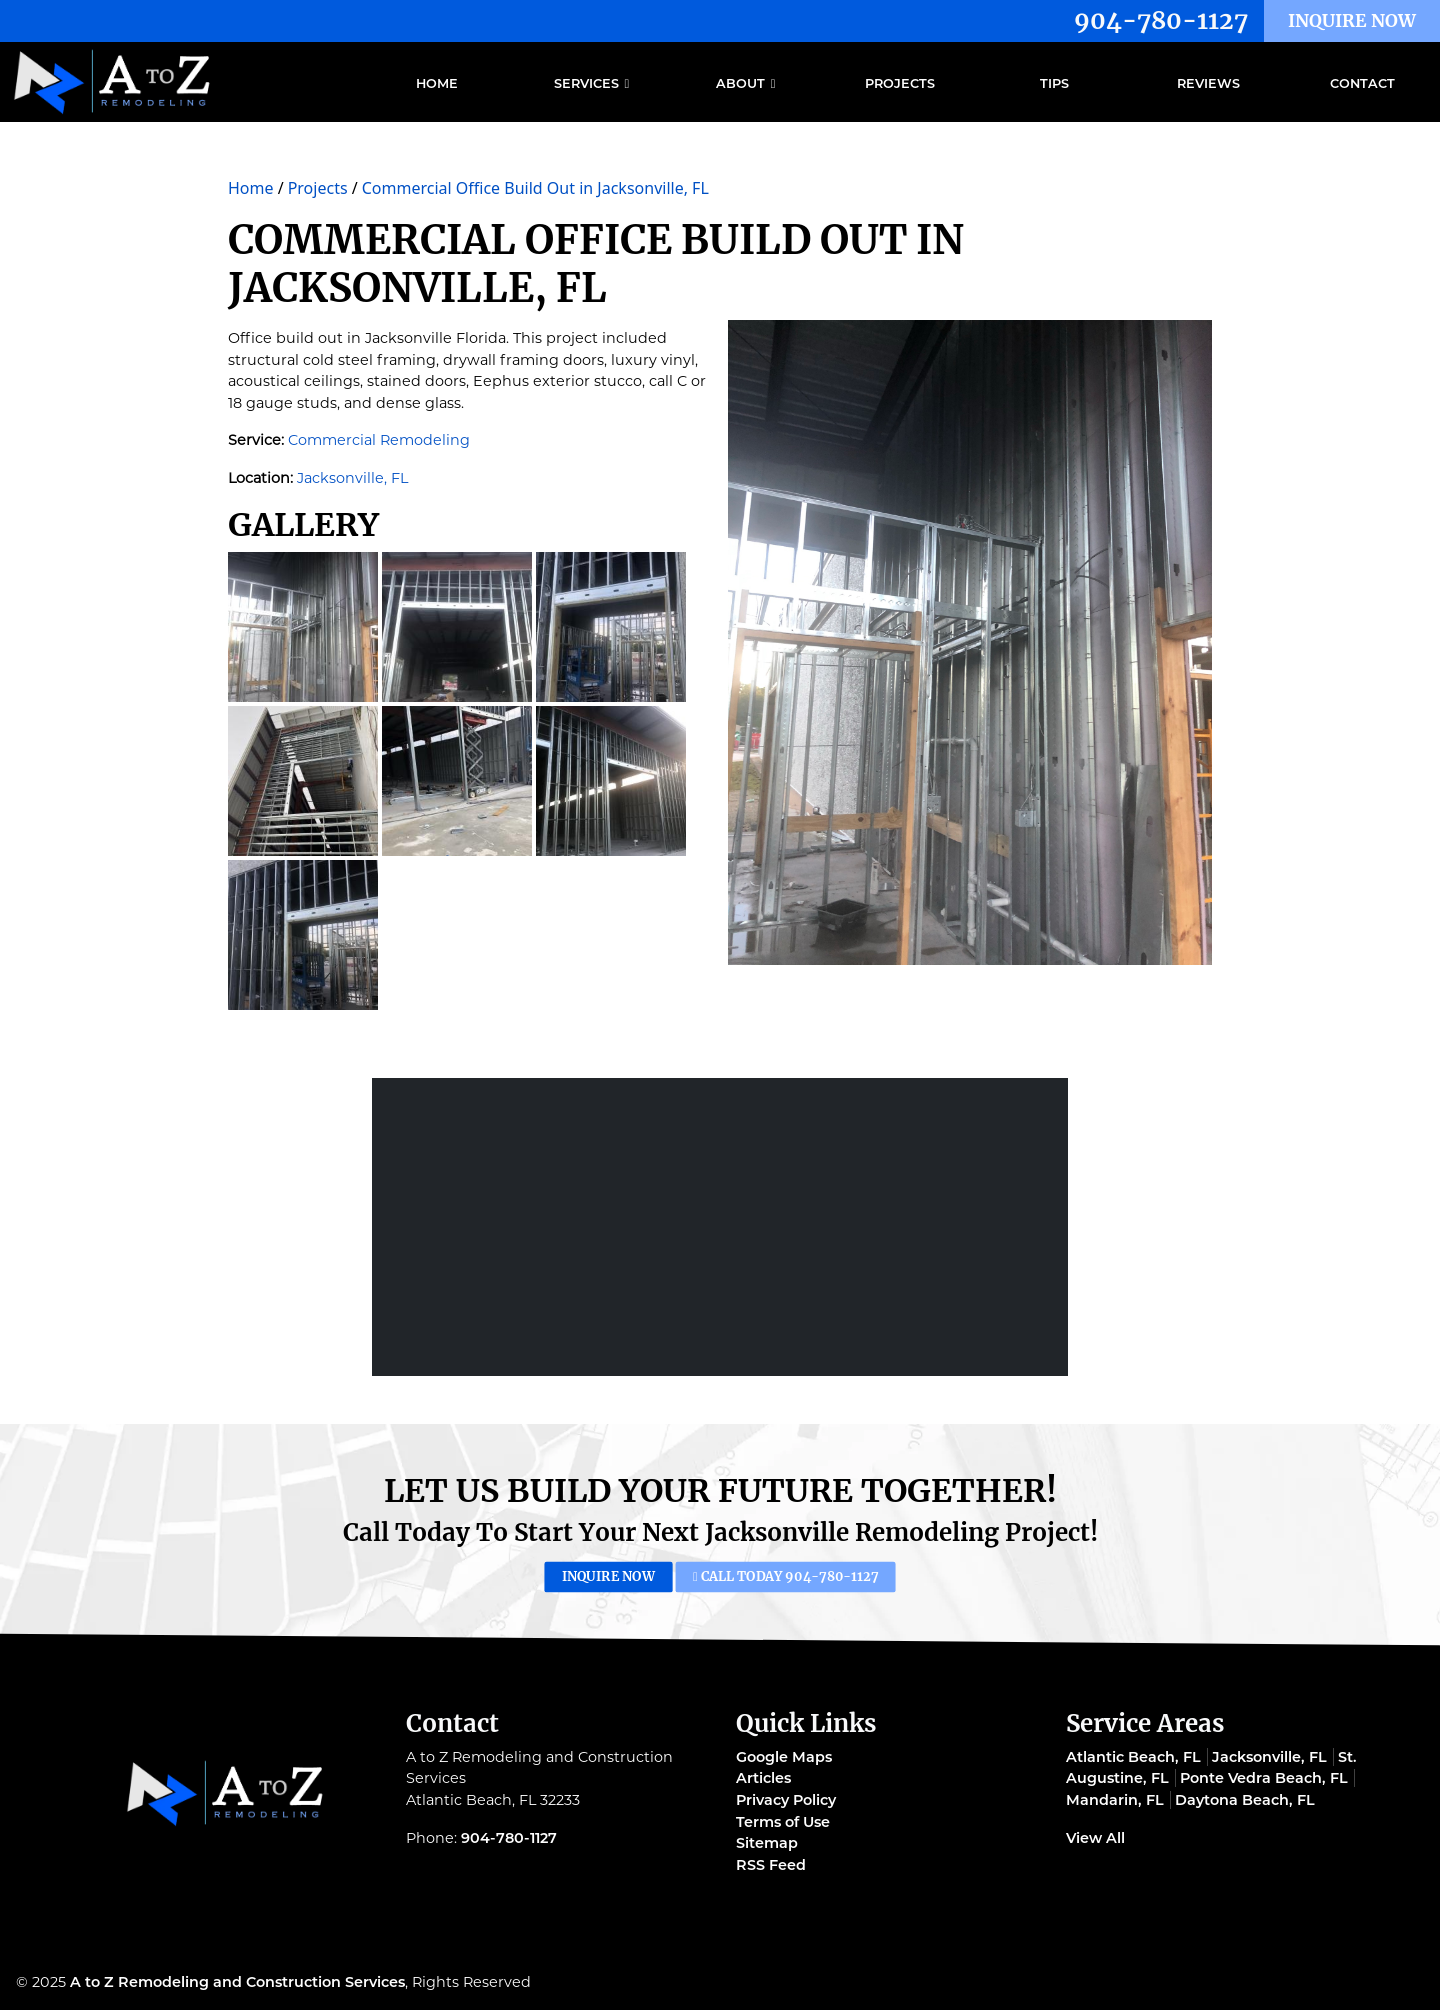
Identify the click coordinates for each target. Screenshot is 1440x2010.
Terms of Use (783, 1822)
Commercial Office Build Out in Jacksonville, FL (535, 188)
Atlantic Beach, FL (1133, 1757)
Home (251, 188)
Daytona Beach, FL (1245, 1800)
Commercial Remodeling (379, 440)
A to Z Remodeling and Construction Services (237, 1982)
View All (1095, 1838)
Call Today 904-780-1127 (765, 1576)
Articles (763, 1778)
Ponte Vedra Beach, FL (1264, 1778)
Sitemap (767, 1843)
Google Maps (784, 1757)
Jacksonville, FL (352, 478)
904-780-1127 (1161, 20)
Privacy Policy (786, 1800)
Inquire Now (1352, 21)
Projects (318, 188)
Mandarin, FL (1115, 1800)
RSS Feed (771, 1865)
